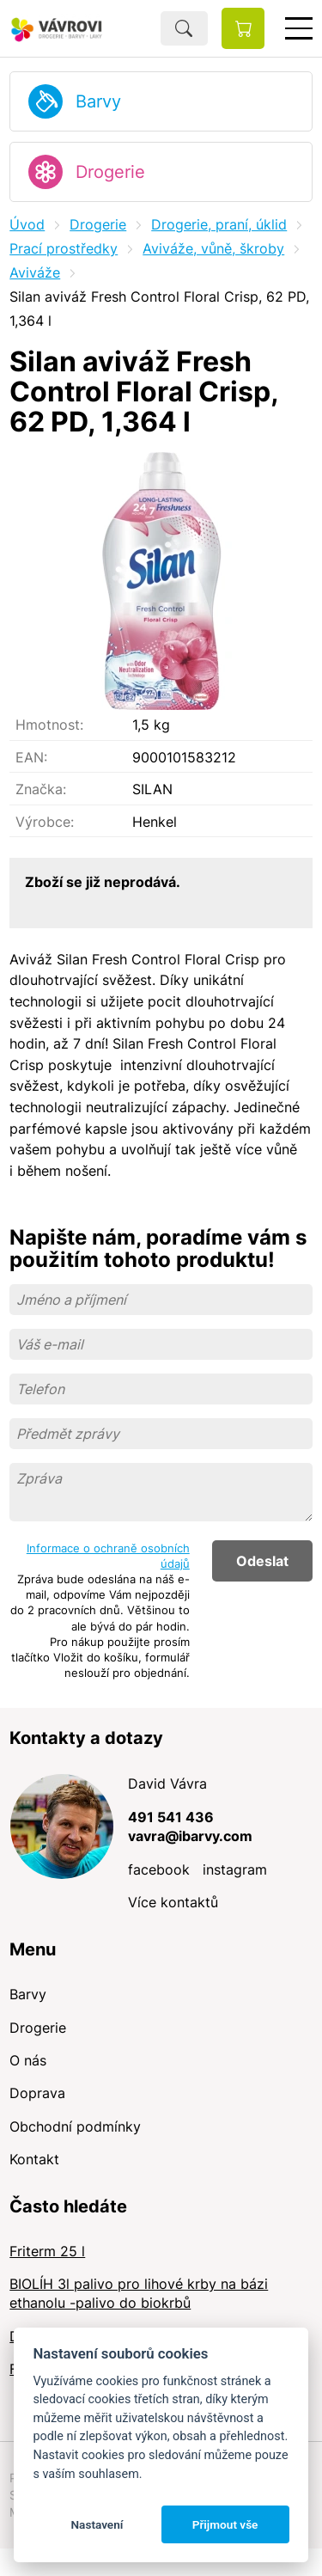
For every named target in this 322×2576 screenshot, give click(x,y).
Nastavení (96, 2524)
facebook (159, 1869)
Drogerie (110, 172)
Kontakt (34, 2159)
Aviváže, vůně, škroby (213, 248)
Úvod (27, 224)
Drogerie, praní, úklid (219, 224)
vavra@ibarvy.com (190, 1836)
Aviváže (34, 272)
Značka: (40, 789)
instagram (235, 1869)
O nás (27, 2060)
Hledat (184, 28)
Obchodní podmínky (75, 2126)
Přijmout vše (225, 2524)
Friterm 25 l (47, 2251)
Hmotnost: (49, 724)
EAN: (31, 757)
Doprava (37, 2093)
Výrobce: (44, 821)
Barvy (98, 101)
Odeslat (262, 1560)
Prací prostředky (63, 248)
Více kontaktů (173, 1902)
